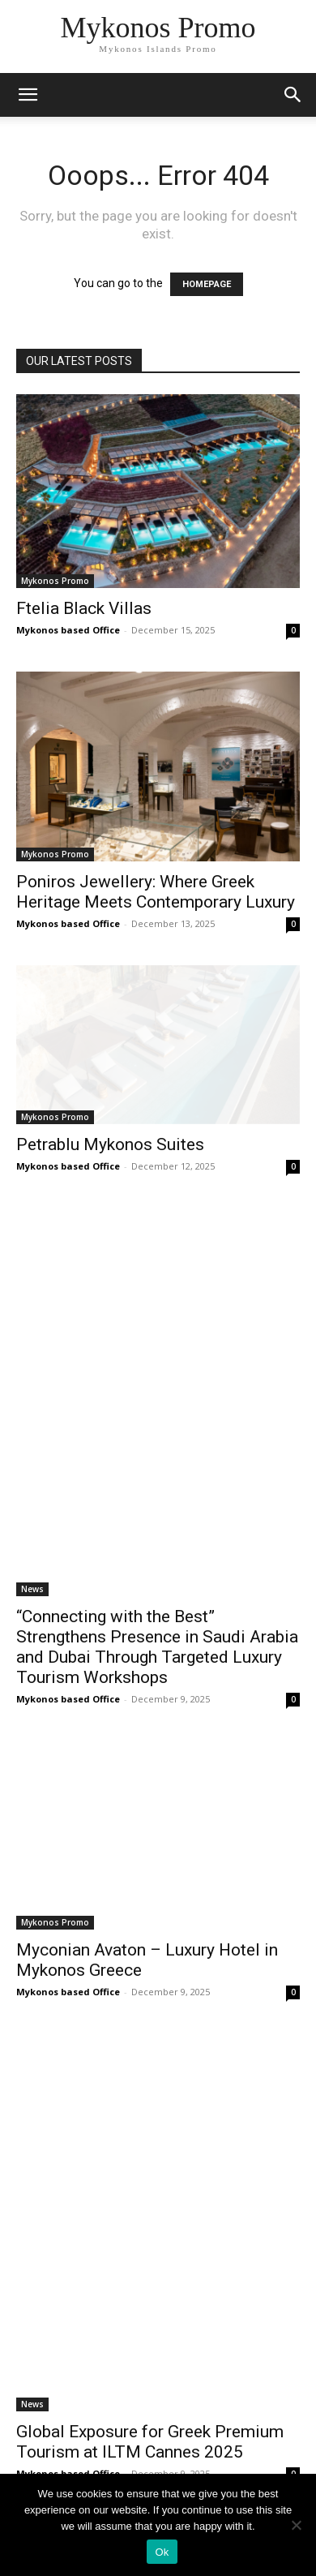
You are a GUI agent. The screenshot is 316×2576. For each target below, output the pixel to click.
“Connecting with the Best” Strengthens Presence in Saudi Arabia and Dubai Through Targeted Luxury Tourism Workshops (157, 1647)
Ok (162, 2552)
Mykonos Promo (55, 580)
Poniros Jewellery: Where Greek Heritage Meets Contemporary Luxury (155, 892)
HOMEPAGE (206, 284)
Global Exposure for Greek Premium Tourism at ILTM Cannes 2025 (150, 2442)
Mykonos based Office (68, 630)
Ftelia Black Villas (84, 608)
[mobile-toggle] (27, 95)
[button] (293, 95)
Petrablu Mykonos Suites (110, 1144)
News (32, 1589)
